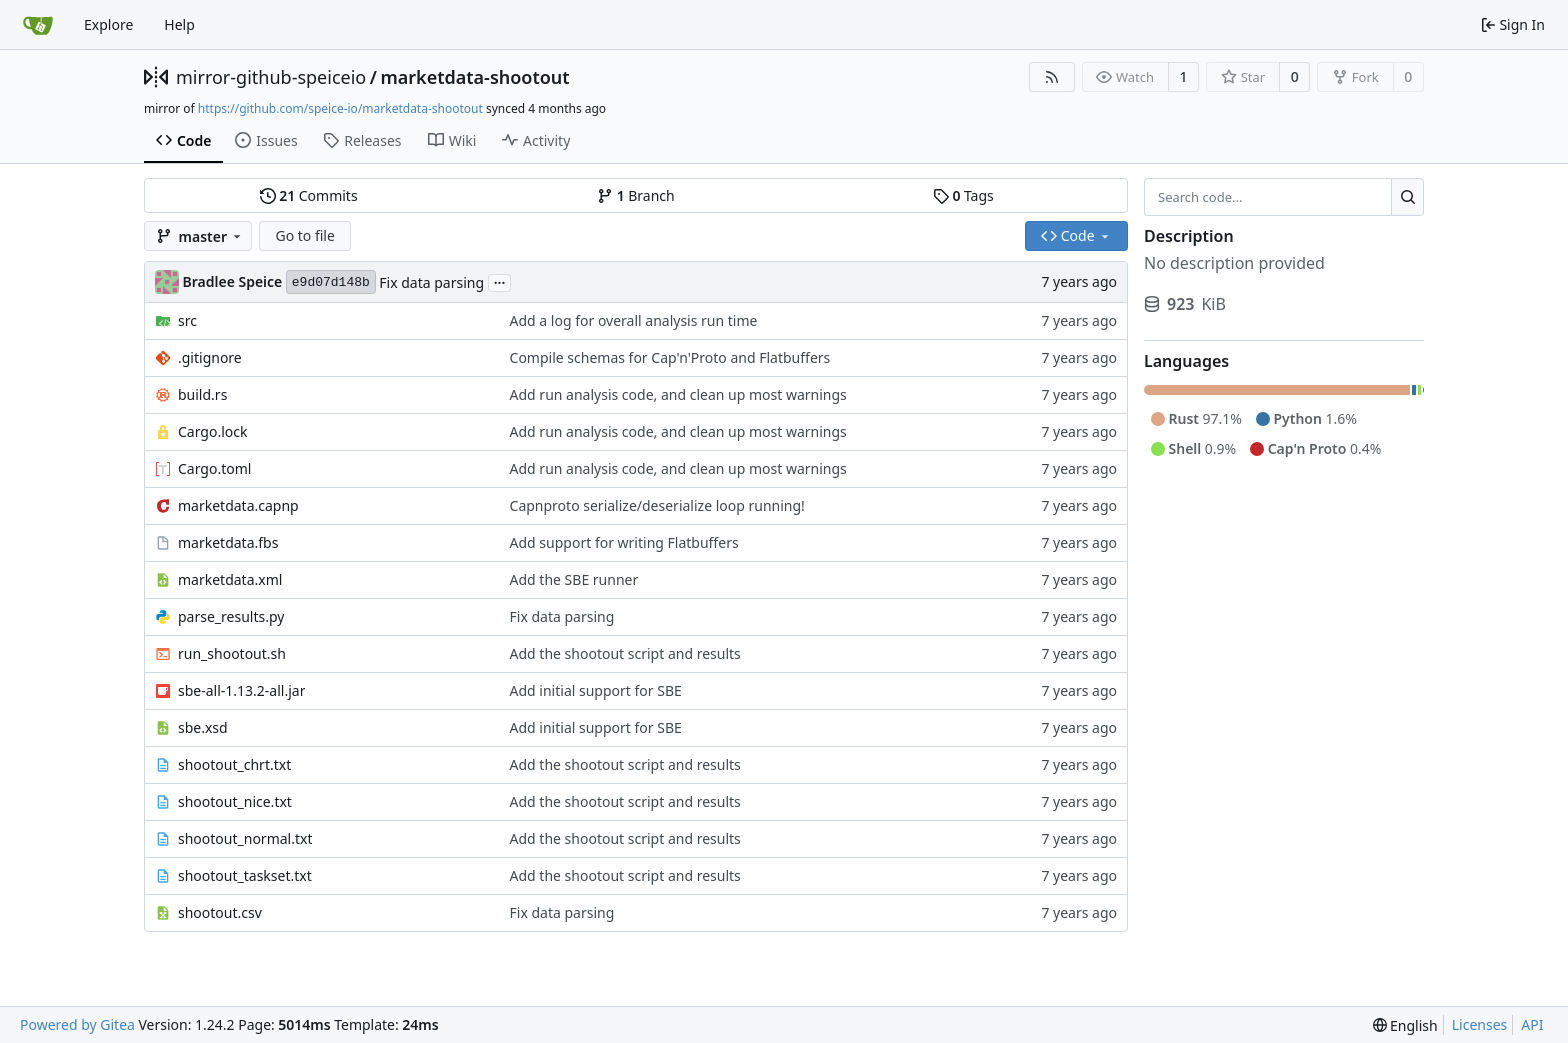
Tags (963, 195)
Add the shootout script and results (625, 653)
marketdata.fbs (228, 542)
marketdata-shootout (474, 77)
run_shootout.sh (232, 653)
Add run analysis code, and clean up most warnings (678, 394)
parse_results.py (231, 616)
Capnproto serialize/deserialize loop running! (657, 505)
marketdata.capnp (238, 505)
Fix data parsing (431, 282)
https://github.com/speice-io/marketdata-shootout (340, 108)
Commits (309, 195)
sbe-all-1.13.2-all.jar (241, 690)
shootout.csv (220, 912)
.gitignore (210, 357)
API (1532, 1024)
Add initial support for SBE (596, 690)
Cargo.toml (214, 468)
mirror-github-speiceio (271, 77)
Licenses (1480, 1024)
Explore (108, 24)
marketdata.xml (230, 579)
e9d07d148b (331, 282)
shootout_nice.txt (235, 801)
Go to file (304, 235)
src (187, 320)
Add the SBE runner (574, 579)
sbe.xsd (203, 727)
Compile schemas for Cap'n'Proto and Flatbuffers (670, 357)
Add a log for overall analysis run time (634, 320)
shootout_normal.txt (245, 838)
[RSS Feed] (1052, 77)
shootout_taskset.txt (245, 875)
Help (179, 24)
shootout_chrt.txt (234, 764)
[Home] (38, 25)
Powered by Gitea (77, 1024)
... (500, 281)
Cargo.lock (212, 431)
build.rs (202, 394)
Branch (636, 195)
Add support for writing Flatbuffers (624, 542)
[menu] (1405, 1025)
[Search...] (1407, 197)
